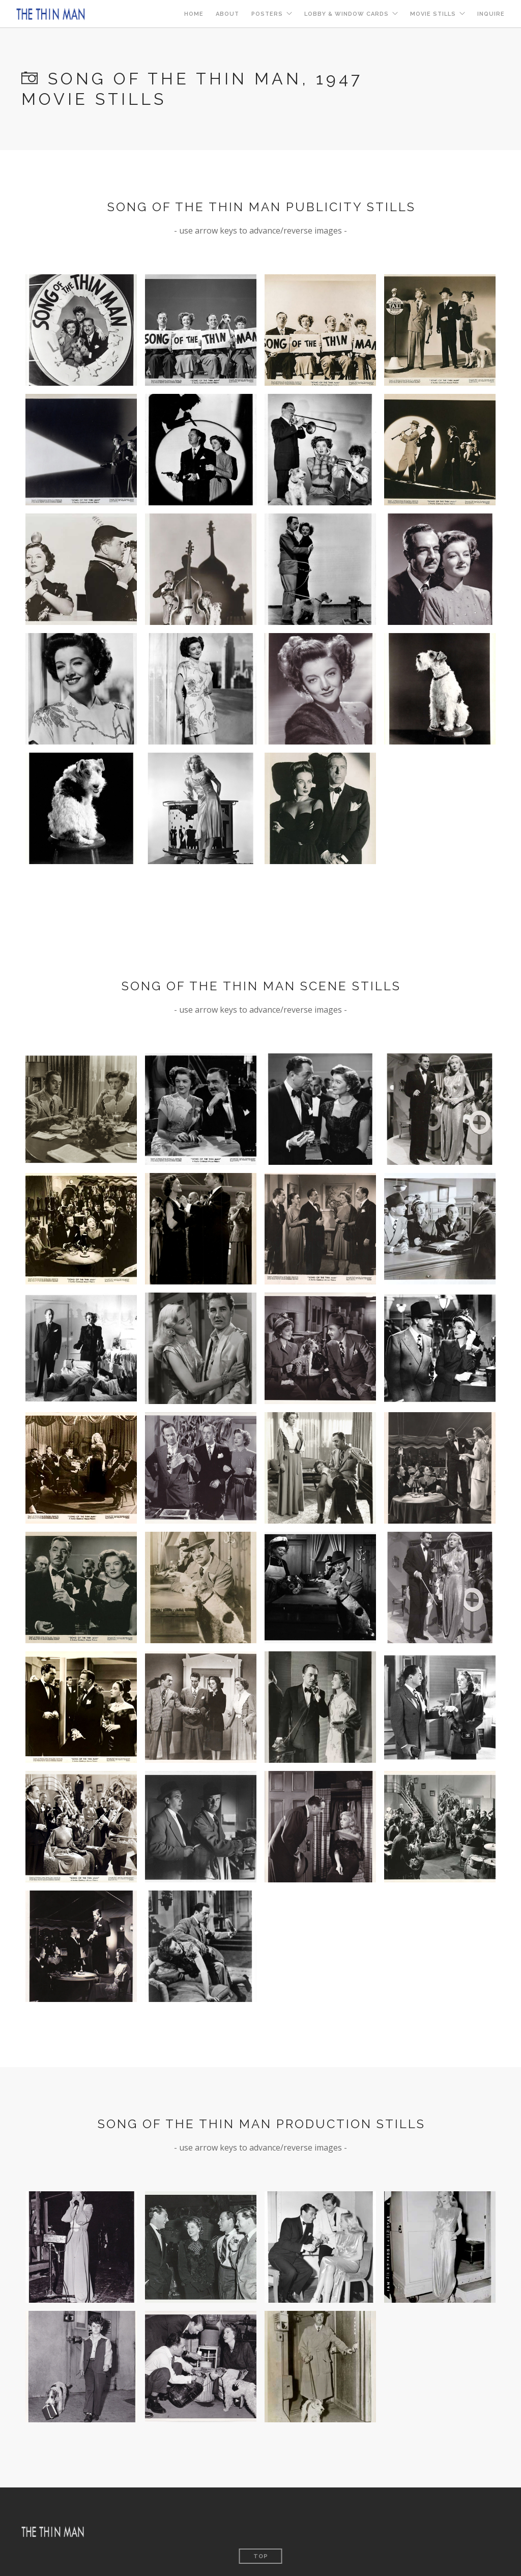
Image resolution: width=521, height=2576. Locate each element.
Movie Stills (433, 14)
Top (260, 2556)
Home (194, 14)
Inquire (491, 14)
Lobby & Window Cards (346, 14)
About (227, 14)
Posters (267, 14)
